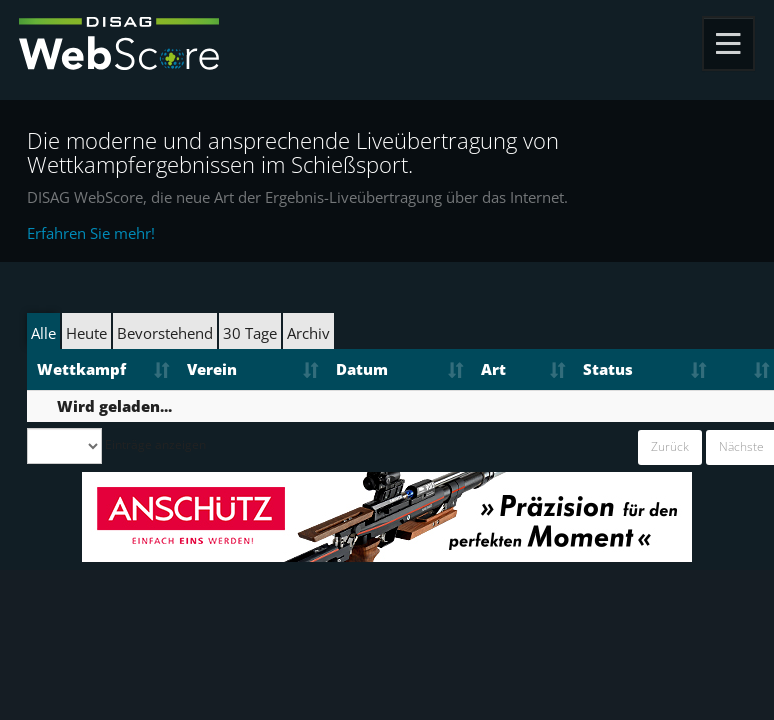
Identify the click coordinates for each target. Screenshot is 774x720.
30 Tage (250, 333)
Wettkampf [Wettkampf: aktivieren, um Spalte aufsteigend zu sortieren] (81, 369)
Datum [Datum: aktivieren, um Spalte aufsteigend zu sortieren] (362, 369)
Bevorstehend (165, 333)
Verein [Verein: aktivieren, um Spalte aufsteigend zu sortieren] (212, 369)
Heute (86, 333)
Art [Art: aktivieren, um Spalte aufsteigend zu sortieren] (493, 369)
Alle (43, 333)
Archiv (308, 333)
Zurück (670, 446)
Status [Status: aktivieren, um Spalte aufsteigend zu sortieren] (608, 369)
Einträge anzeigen (116, 446)
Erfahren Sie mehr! (91, 233)
